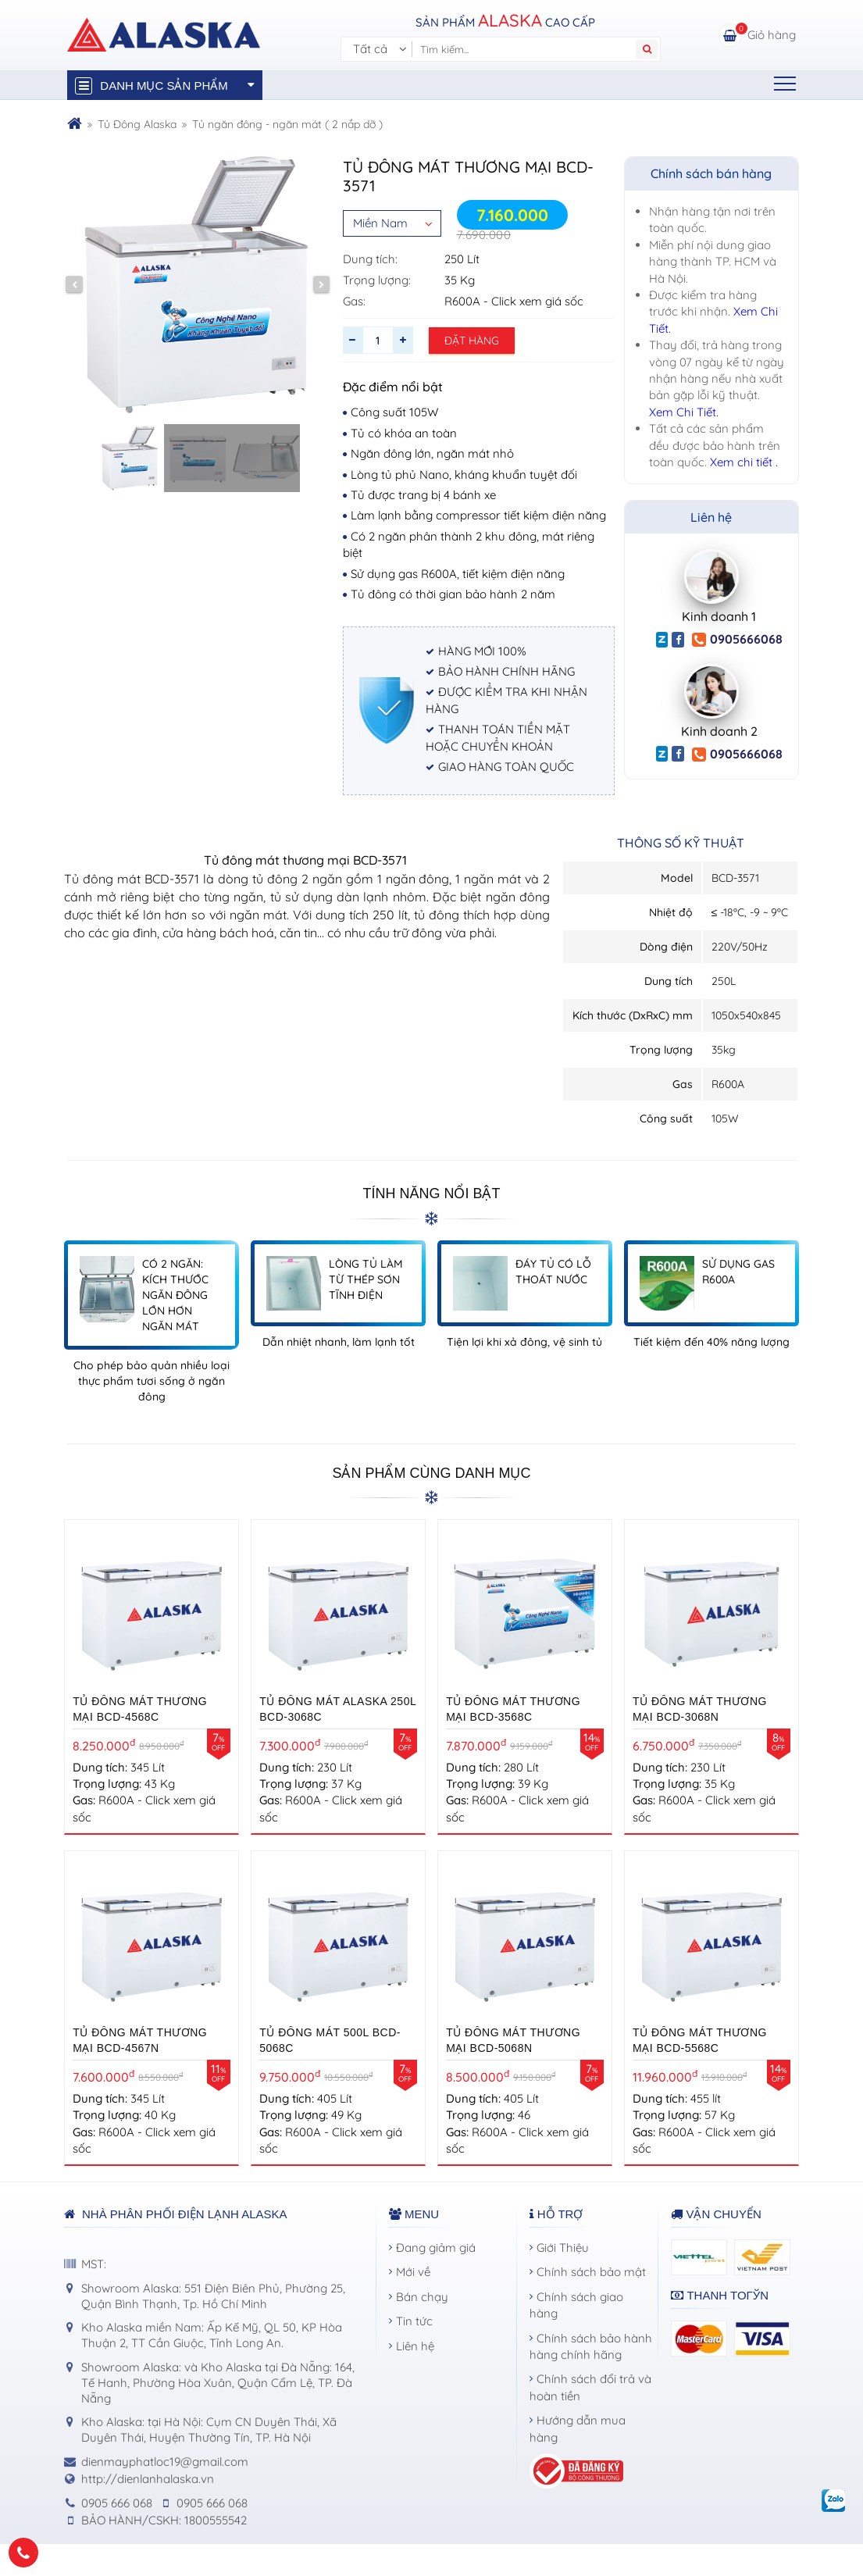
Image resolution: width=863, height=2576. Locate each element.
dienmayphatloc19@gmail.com (164, 2461)
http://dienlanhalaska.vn (147, 2478)
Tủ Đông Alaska (137, 124)
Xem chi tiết (743, 462)
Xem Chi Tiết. (684, 412)
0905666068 (737, 639)
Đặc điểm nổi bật (393, 386)
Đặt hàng (471, 341)
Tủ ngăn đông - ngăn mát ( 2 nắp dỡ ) (287, 124)
